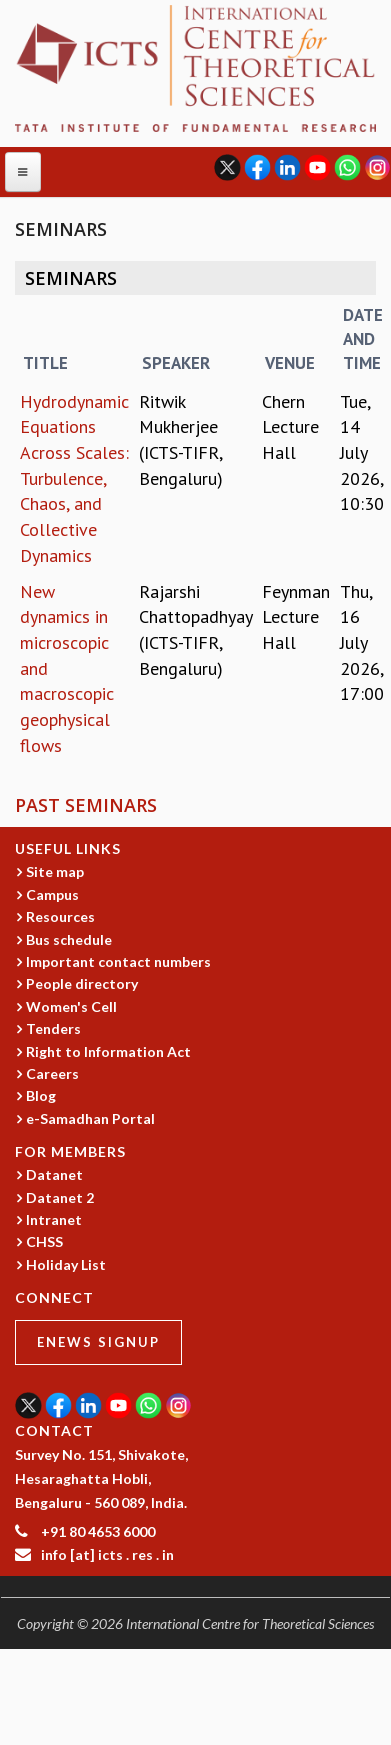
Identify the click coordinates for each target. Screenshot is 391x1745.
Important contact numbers (118, 961)
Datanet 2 (60, 1197)
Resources (60, 916)
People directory (82, 983)
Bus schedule (69, 939)
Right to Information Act (108, 1051)
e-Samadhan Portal (90, 1118)
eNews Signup (98, 1342)
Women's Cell (71, 1006)
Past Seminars (86, 805)
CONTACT (54, 1430)
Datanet (54, 1174)
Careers (52, 1073)
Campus (52, 894)
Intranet (54, 1219)
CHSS (44, 1241)
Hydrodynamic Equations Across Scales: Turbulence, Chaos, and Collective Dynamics (74, 478)
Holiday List (66, 1264)
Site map (55, 871)
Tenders (53, 1028)
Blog (41, 1095)
